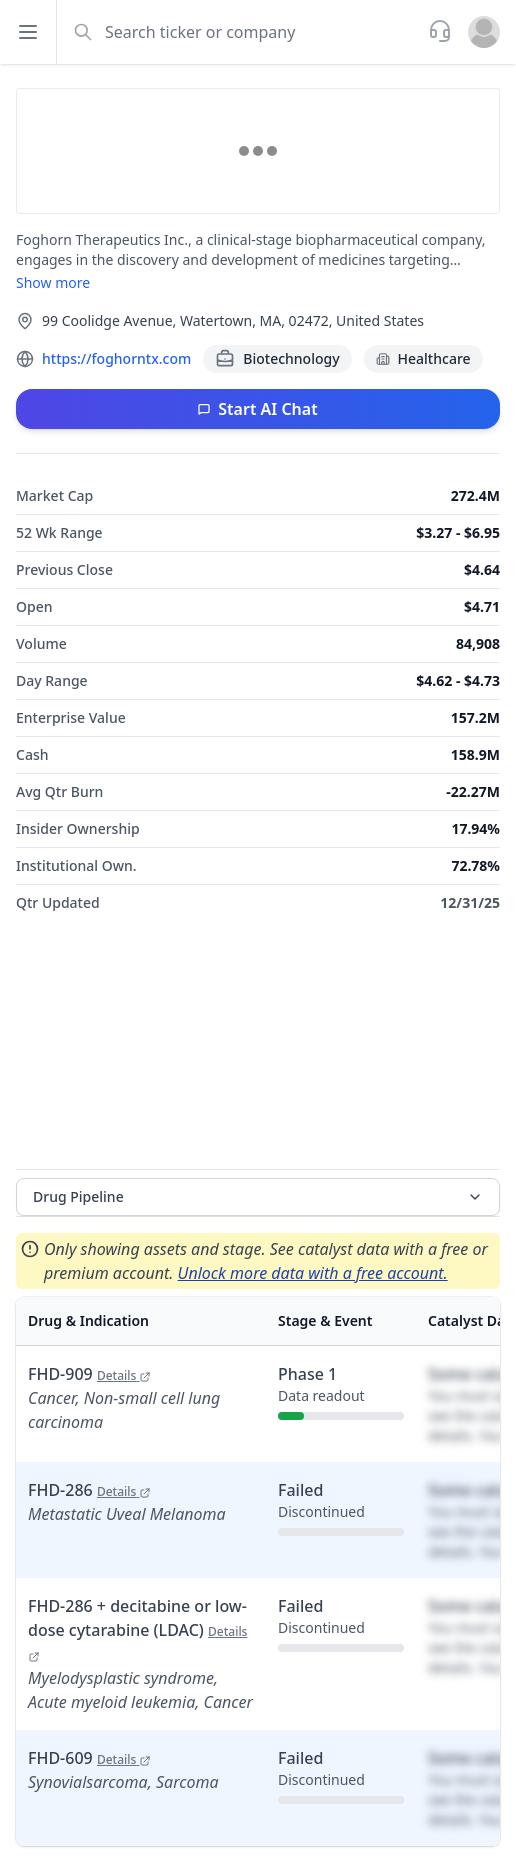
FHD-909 (89, 1374)
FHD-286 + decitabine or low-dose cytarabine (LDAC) (137, 1629)
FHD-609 (89, 1758)
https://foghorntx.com (116, 358)
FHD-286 (89, 1490)
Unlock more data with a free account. (313, 1273)
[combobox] (240, 32)
